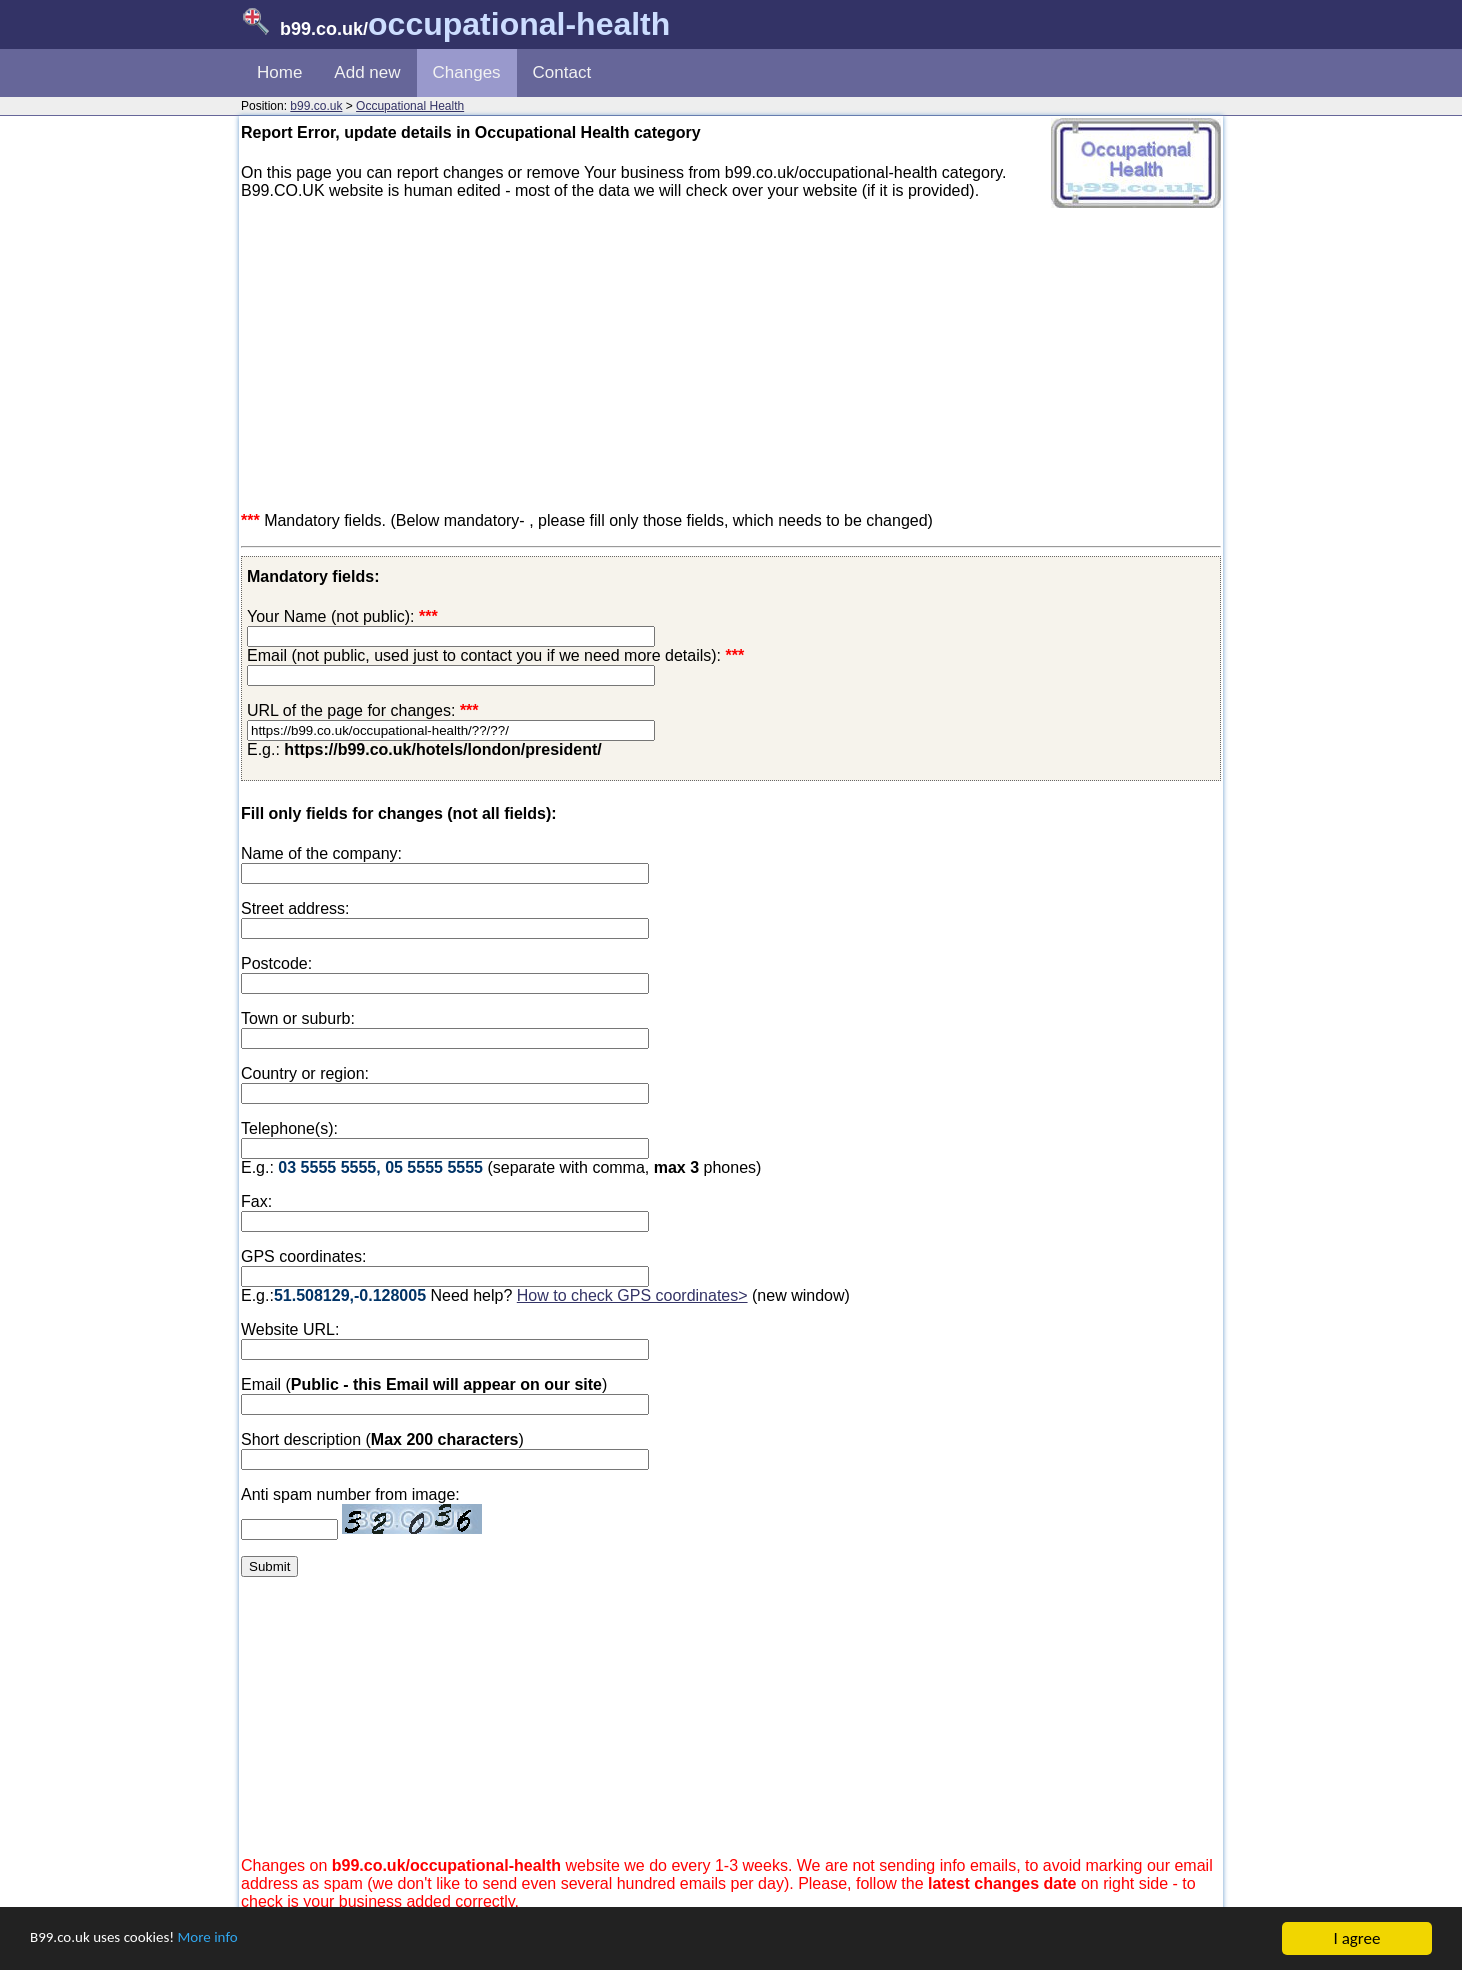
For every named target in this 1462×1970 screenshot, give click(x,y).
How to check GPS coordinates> (632, 1295)
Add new (367, 72)
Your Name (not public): (331, 616)
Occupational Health (410, 106)
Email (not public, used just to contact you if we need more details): (495, 655)
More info (231, 1939)
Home (279, 72)
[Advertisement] (731, 356)
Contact (562, 72)
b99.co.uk (316, 106)
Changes (467, 72)
